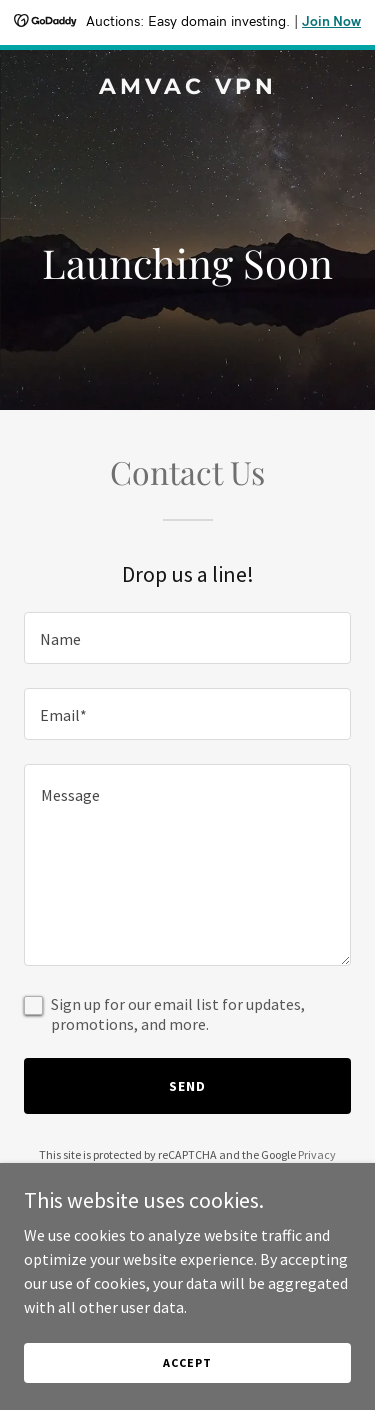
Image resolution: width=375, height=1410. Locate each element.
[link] (187, 88)
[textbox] (187, 638)
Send (187, 1086)
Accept (187, 1362)
